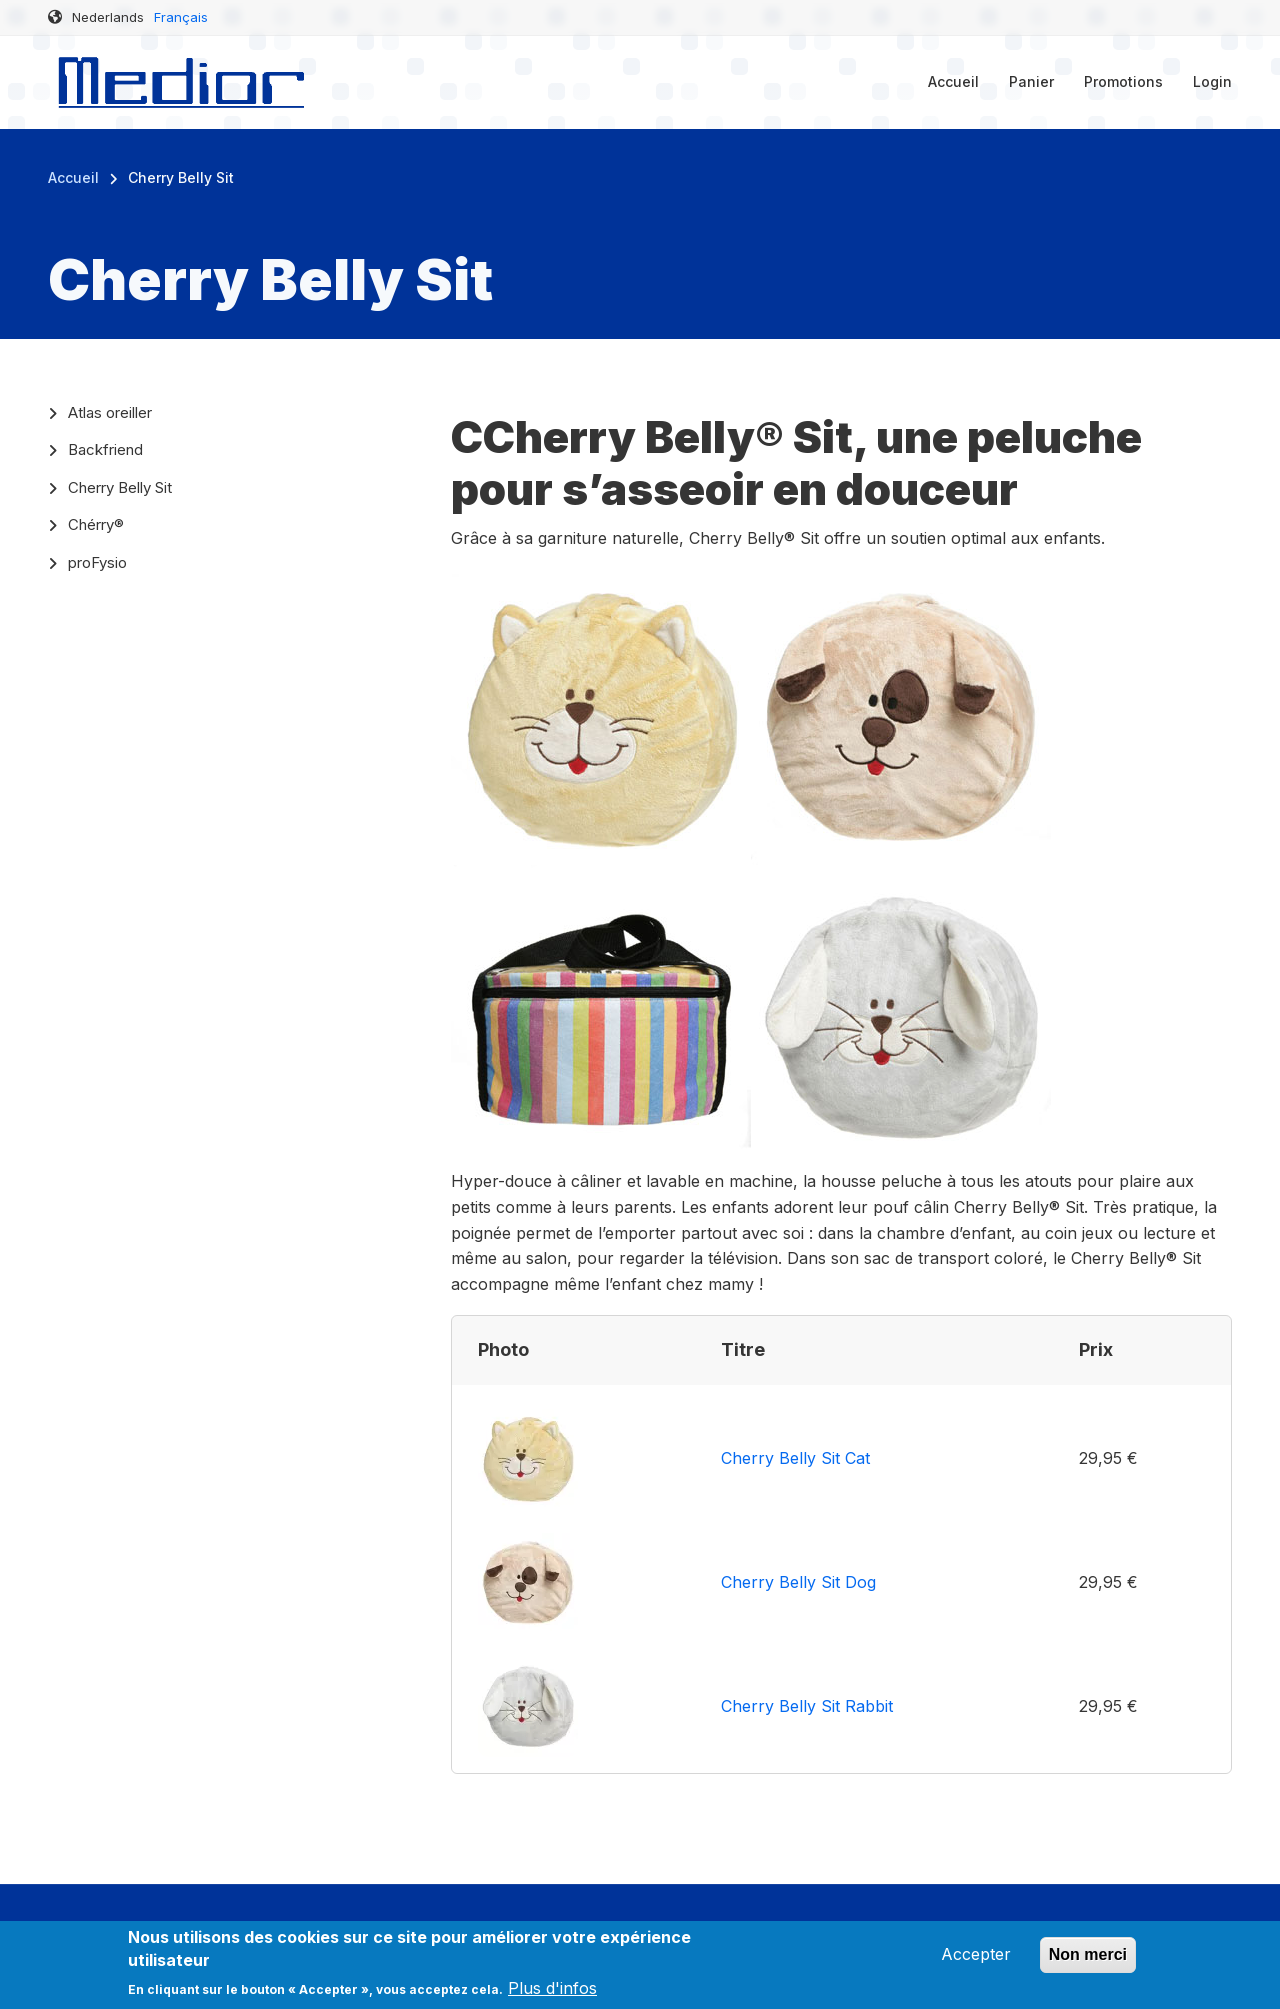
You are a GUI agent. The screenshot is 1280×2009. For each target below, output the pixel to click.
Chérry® (96, 524)
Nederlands (108, 17)
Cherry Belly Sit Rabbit (807, 1706)
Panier (1031, 81)
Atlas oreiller (110, 412)
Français (181, 17)
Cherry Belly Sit (120, 487)
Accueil (953, 81)
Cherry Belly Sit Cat (795, 1458)
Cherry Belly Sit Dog (798, 1582)
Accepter (976, 1962)
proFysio (97, 562)
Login (1212, 81)
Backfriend (105, 449)
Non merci (1088, 1962)
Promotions (1123, 81)
